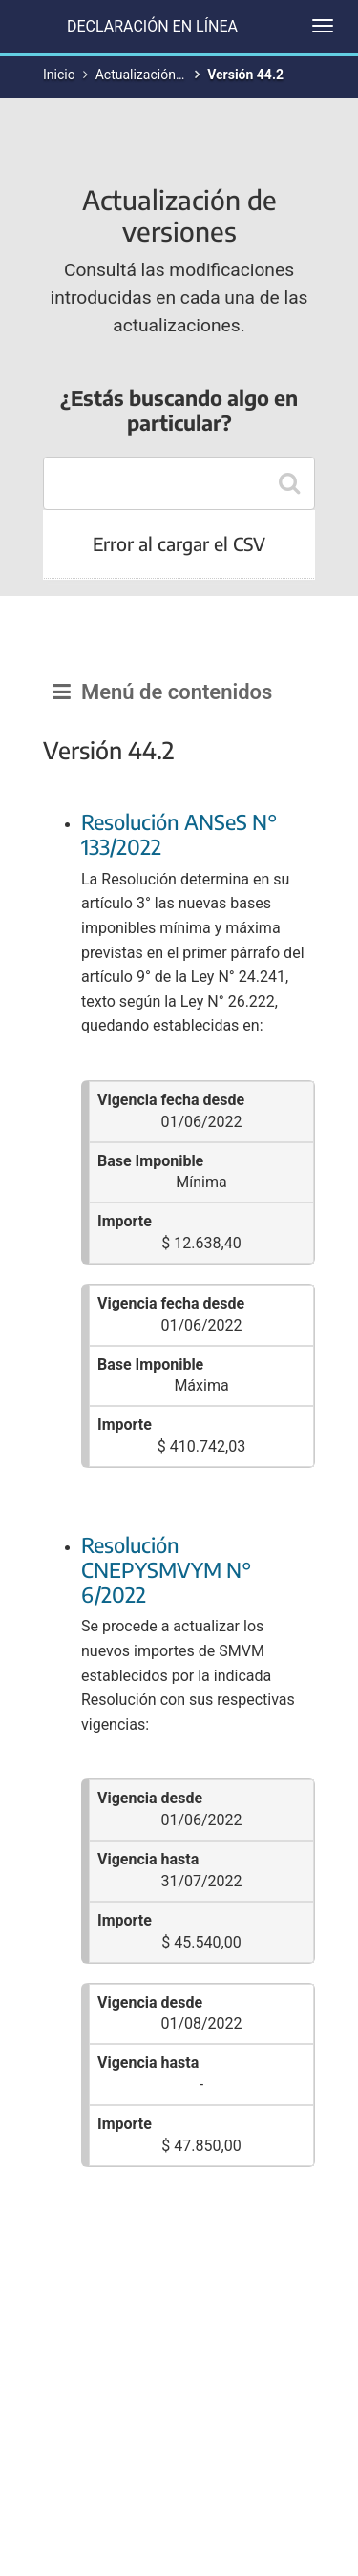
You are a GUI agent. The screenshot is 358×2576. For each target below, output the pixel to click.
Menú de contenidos (162, 692)
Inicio (59, 74)
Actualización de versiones (174, 74)
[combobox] (179, 483)
